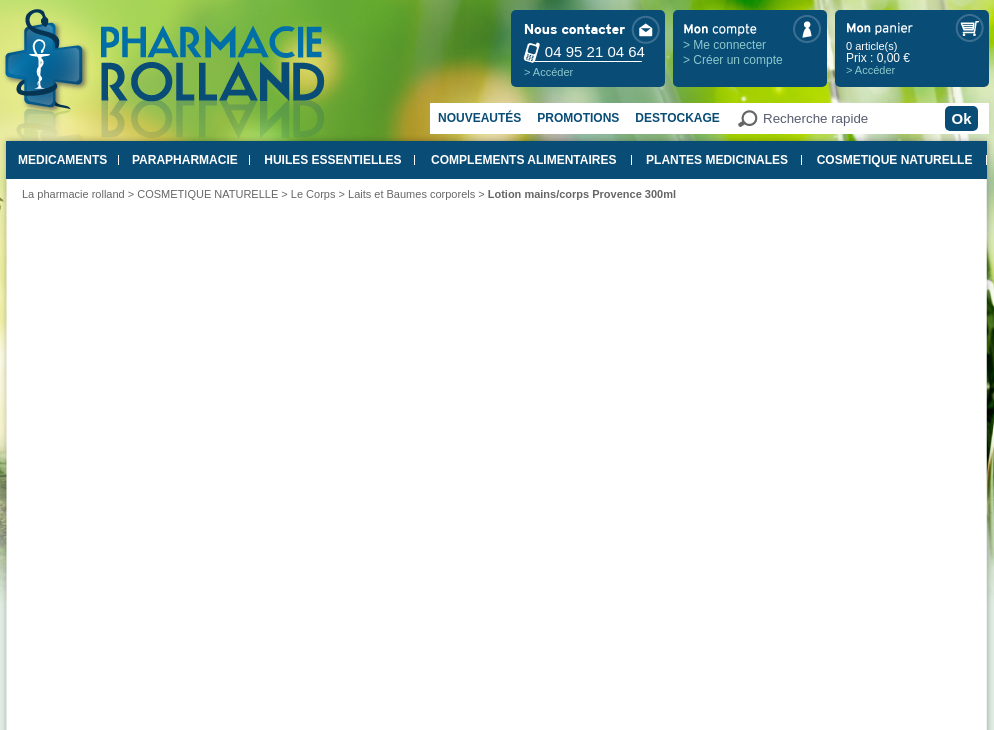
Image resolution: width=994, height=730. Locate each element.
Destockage (677, 118)
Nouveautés (479, 118)
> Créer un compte (733, 60)
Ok (961, 118)
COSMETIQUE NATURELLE (895, 160)
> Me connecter (724, 45)
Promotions (578, 118)
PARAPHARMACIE (185, 160)
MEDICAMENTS (62, 160)
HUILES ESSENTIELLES (332, 160)
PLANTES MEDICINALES (717, 160)
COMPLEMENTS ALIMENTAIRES (523, 160)
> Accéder (548, 72)
